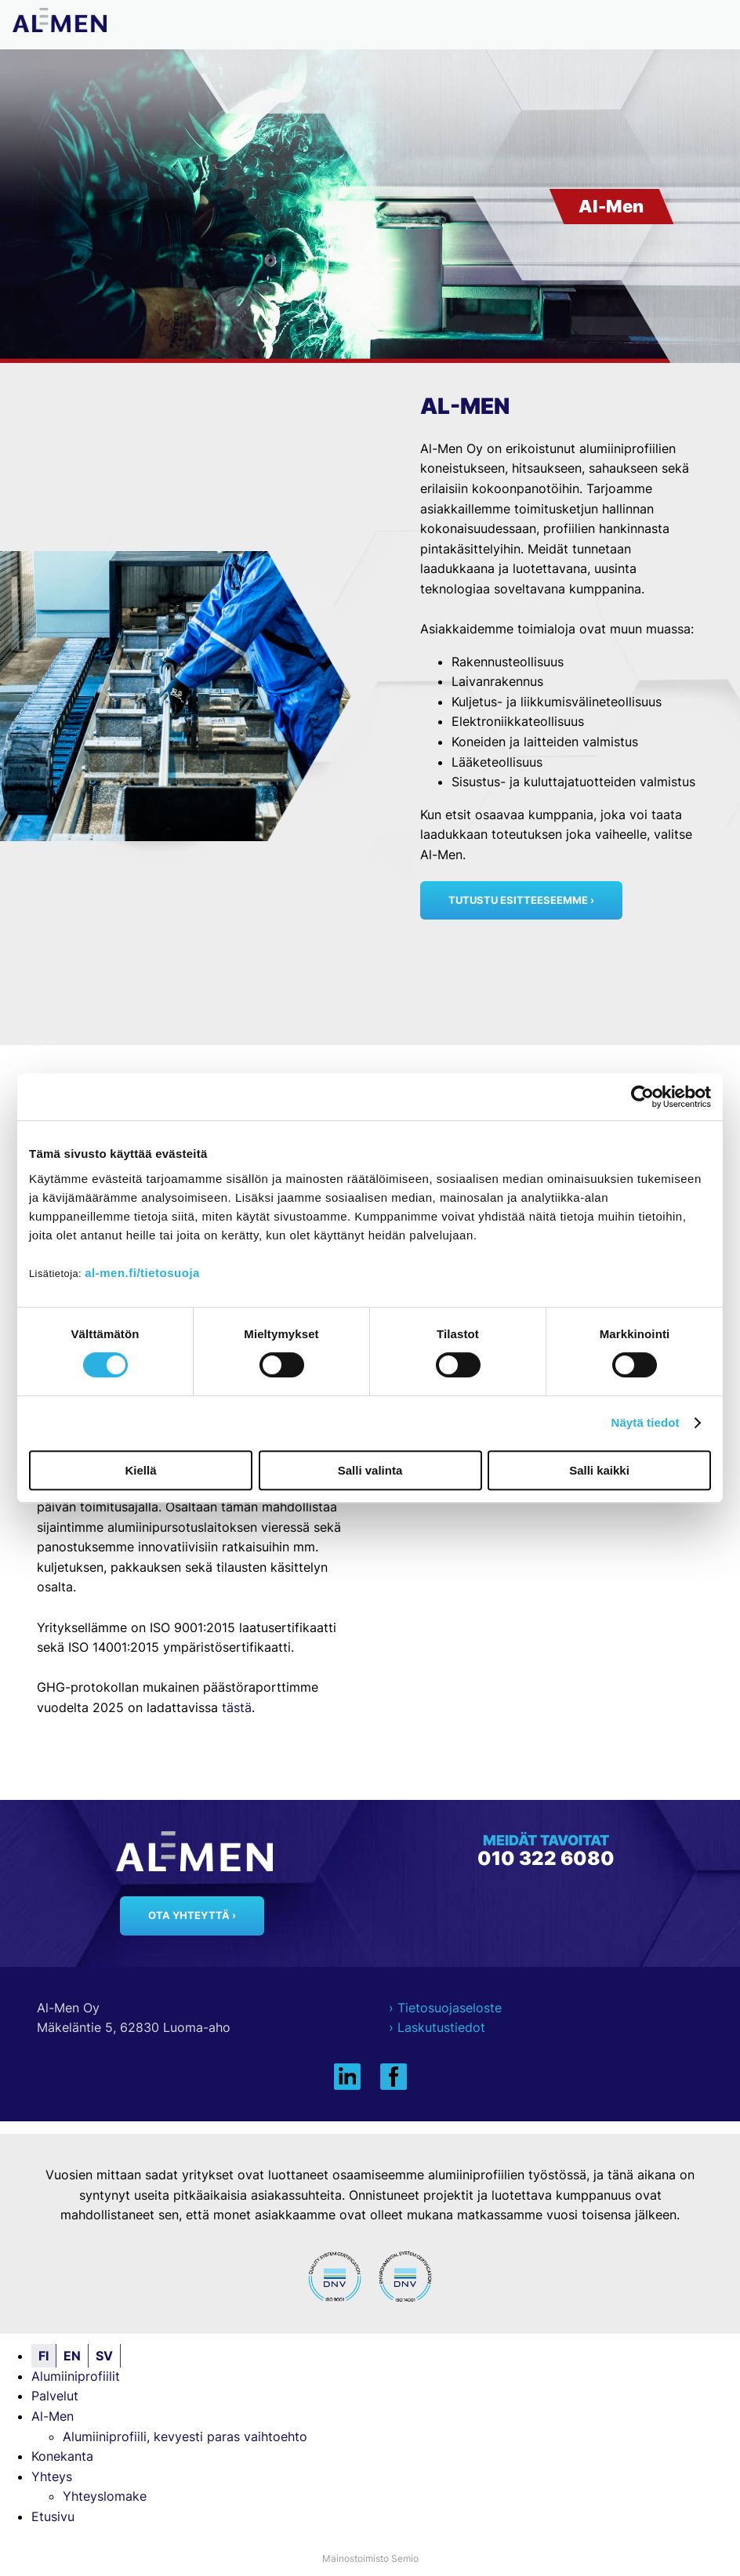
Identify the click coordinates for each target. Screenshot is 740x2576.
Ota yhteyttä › (192, 1915)
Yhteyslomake (105, 2496)
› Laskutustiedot (437, 2027)
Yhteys (51, 2476)
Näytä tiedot (645, 1422)
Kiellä (140, 1470)
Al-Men (52, 2416)
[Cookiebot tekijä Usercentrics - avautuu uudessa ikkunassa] (642, 1096)
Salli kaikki (599, 1470)
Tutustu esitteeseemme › (521, 900)
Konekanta (62, 2456)
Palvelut (54, 2396)
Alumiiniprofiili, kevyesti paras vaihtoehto (185, 2436)
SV (104, 2356)
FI (43, 2356)
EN (72, 2356)
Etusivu (52, 2516)
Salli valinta (370, 1470)
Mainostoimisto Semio (370, 2558)
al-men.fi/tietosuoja (142, 1272)
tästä (237, 1707)
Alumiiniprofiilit (75, 2376)
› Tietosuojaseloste (445, 2007)
